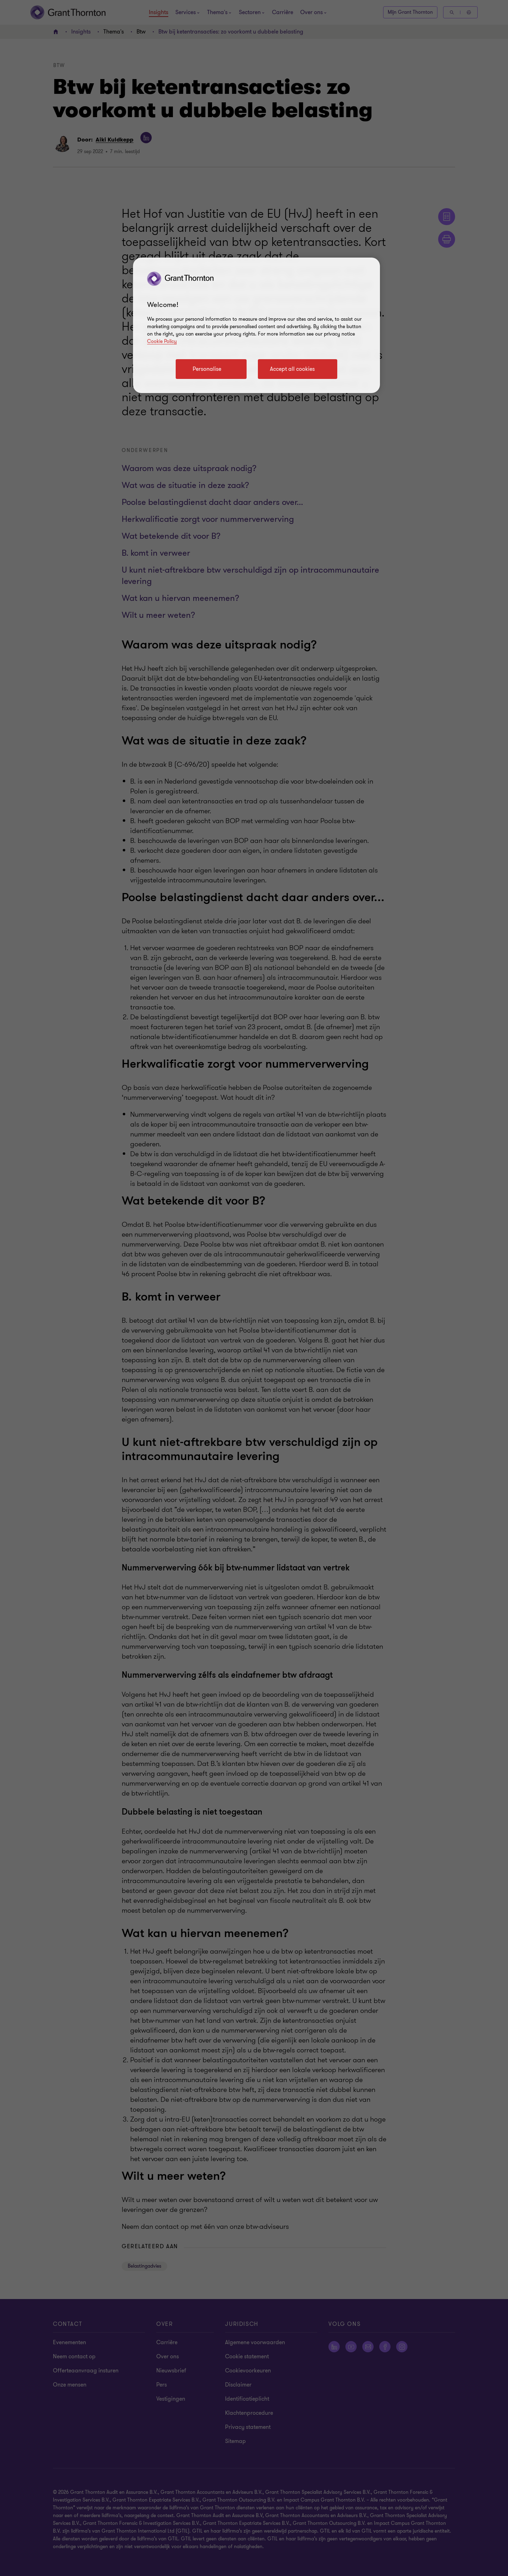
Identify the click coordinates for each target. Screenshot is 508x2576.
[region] (256, 325)
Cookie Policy (162, 341)
